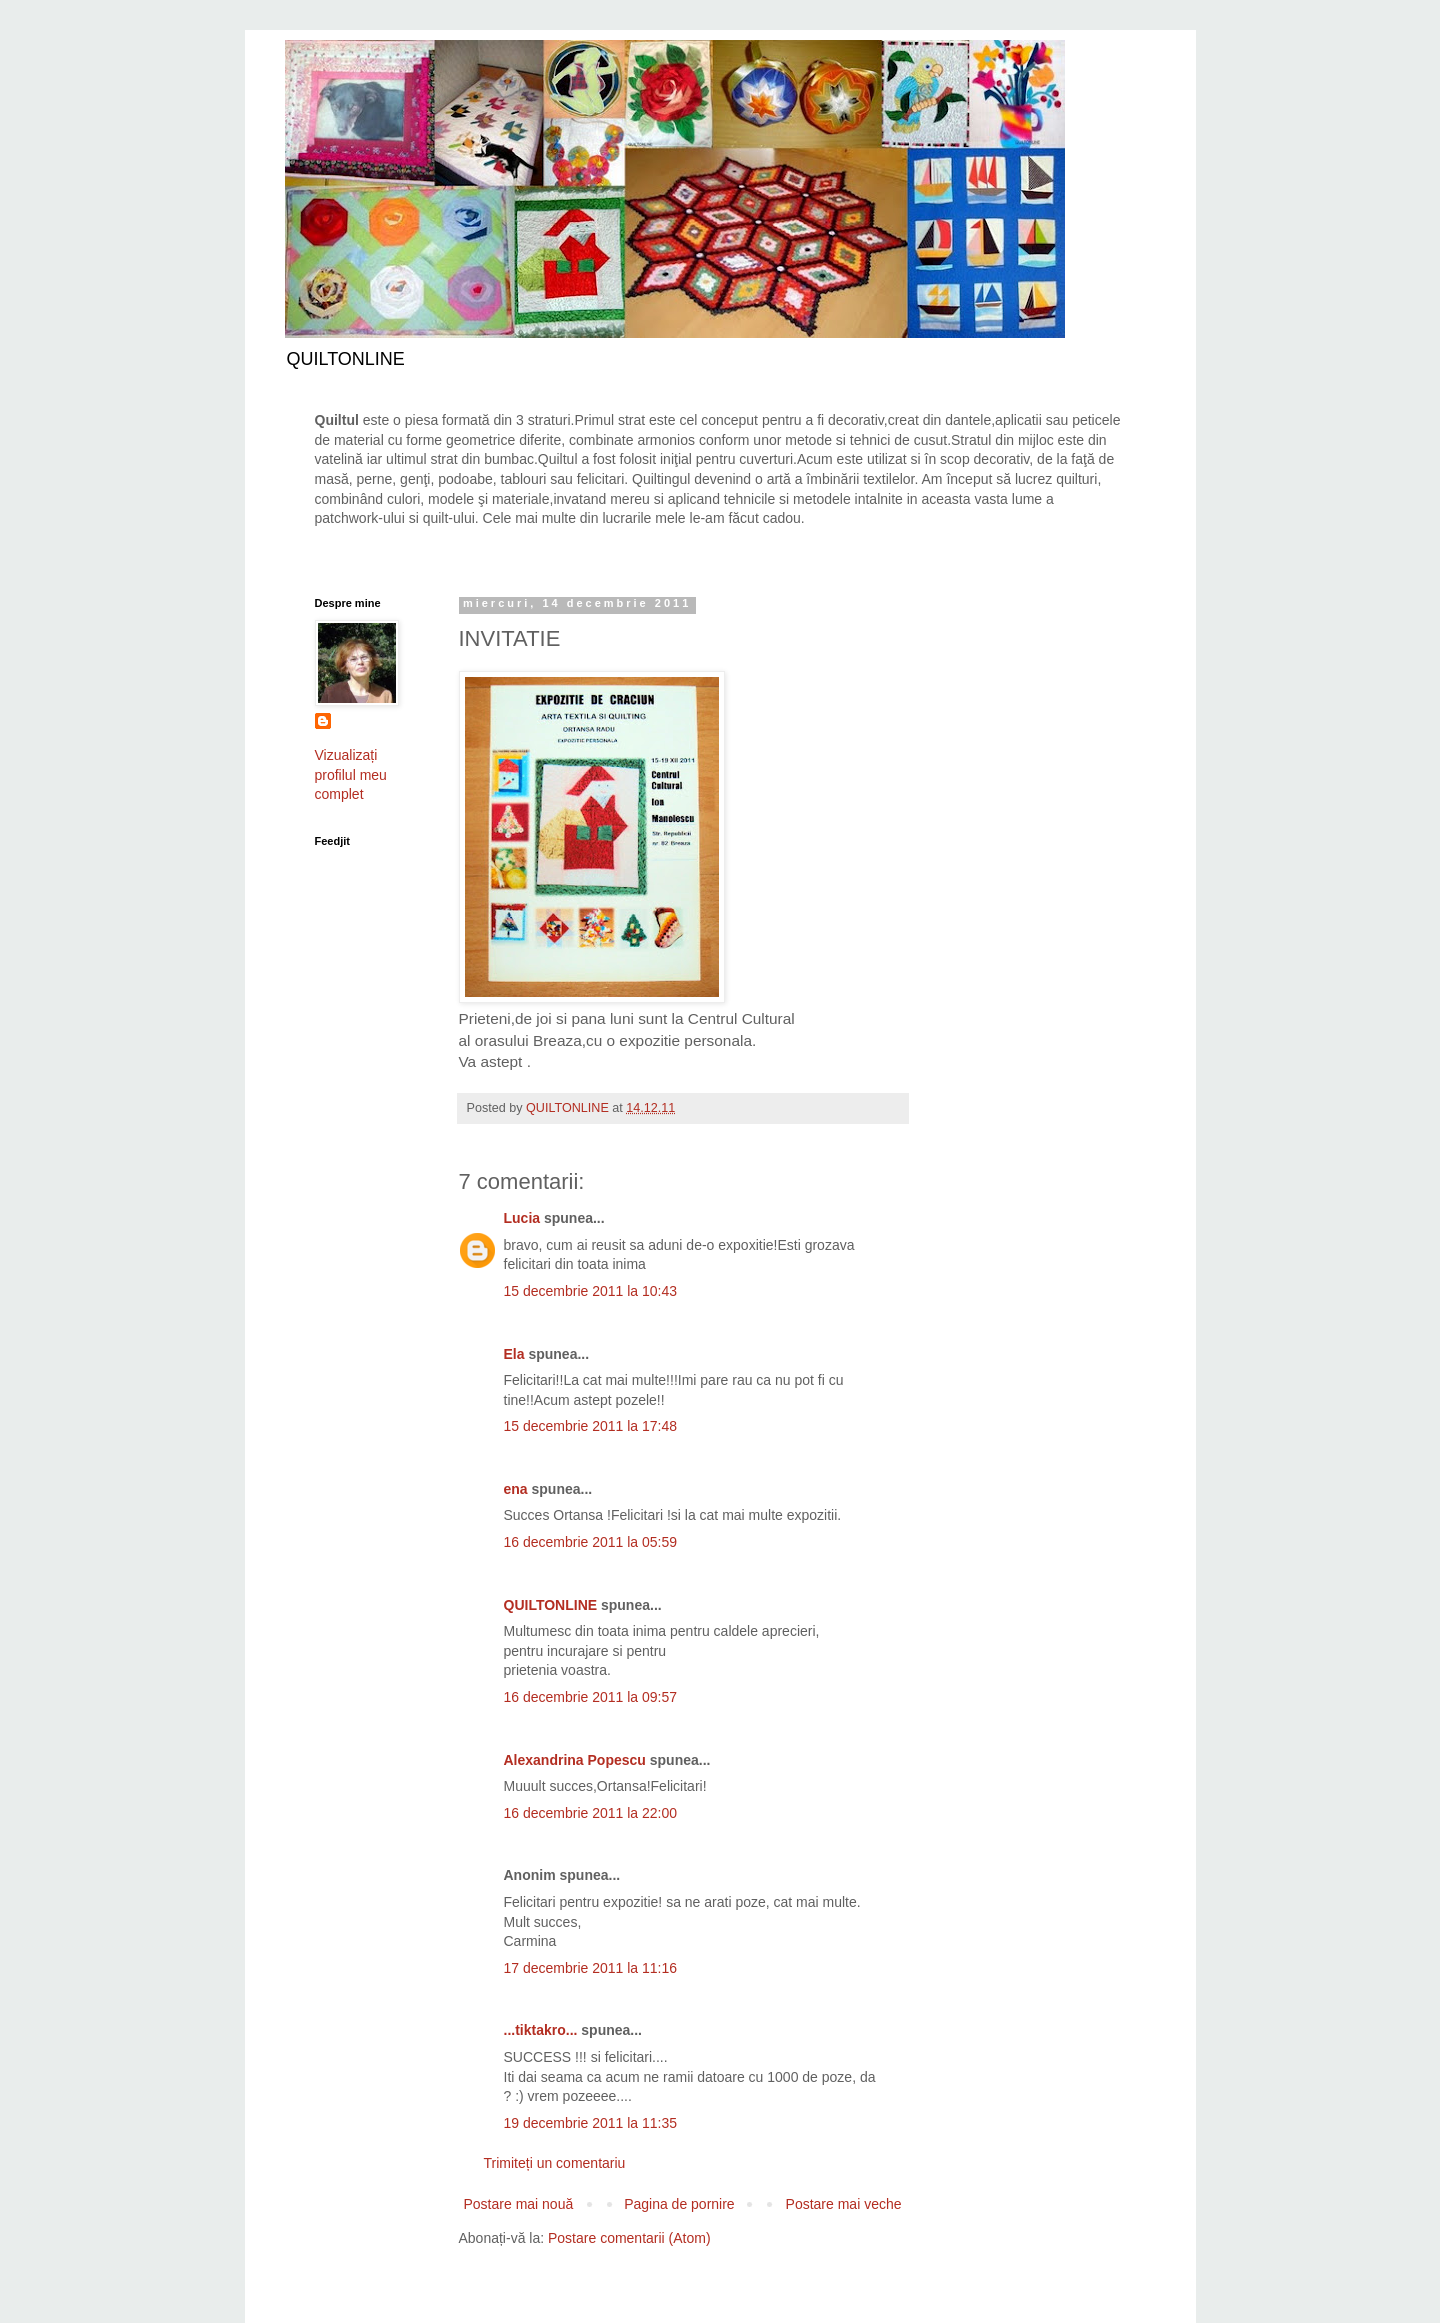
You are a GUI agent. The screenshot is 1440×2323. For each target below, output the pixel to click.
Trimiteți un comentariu (555, 2163)
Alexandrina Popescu (575, 1760)
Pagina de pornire (679, 2204)
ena (516, 1489)
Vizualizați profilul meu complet (351, 774)
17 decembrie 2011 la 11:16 (591, 1968)
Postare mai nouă (519, 2204)
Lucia (522, 1218)
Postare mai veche (844, 2204)
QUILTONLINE (551, 1605)
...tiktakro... (541, 2030)
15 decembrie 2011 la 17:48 (591, 1426)
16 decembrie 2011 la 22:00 (591, 1813)
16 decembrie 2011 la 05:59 (591, 1542)
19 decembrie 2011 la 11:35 (591, 2123)
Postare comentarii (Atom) (629, 2238)
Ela (514, 1354)
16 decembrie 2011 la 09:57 (591, 1697)
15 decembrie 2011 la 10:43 (591, 1291)
